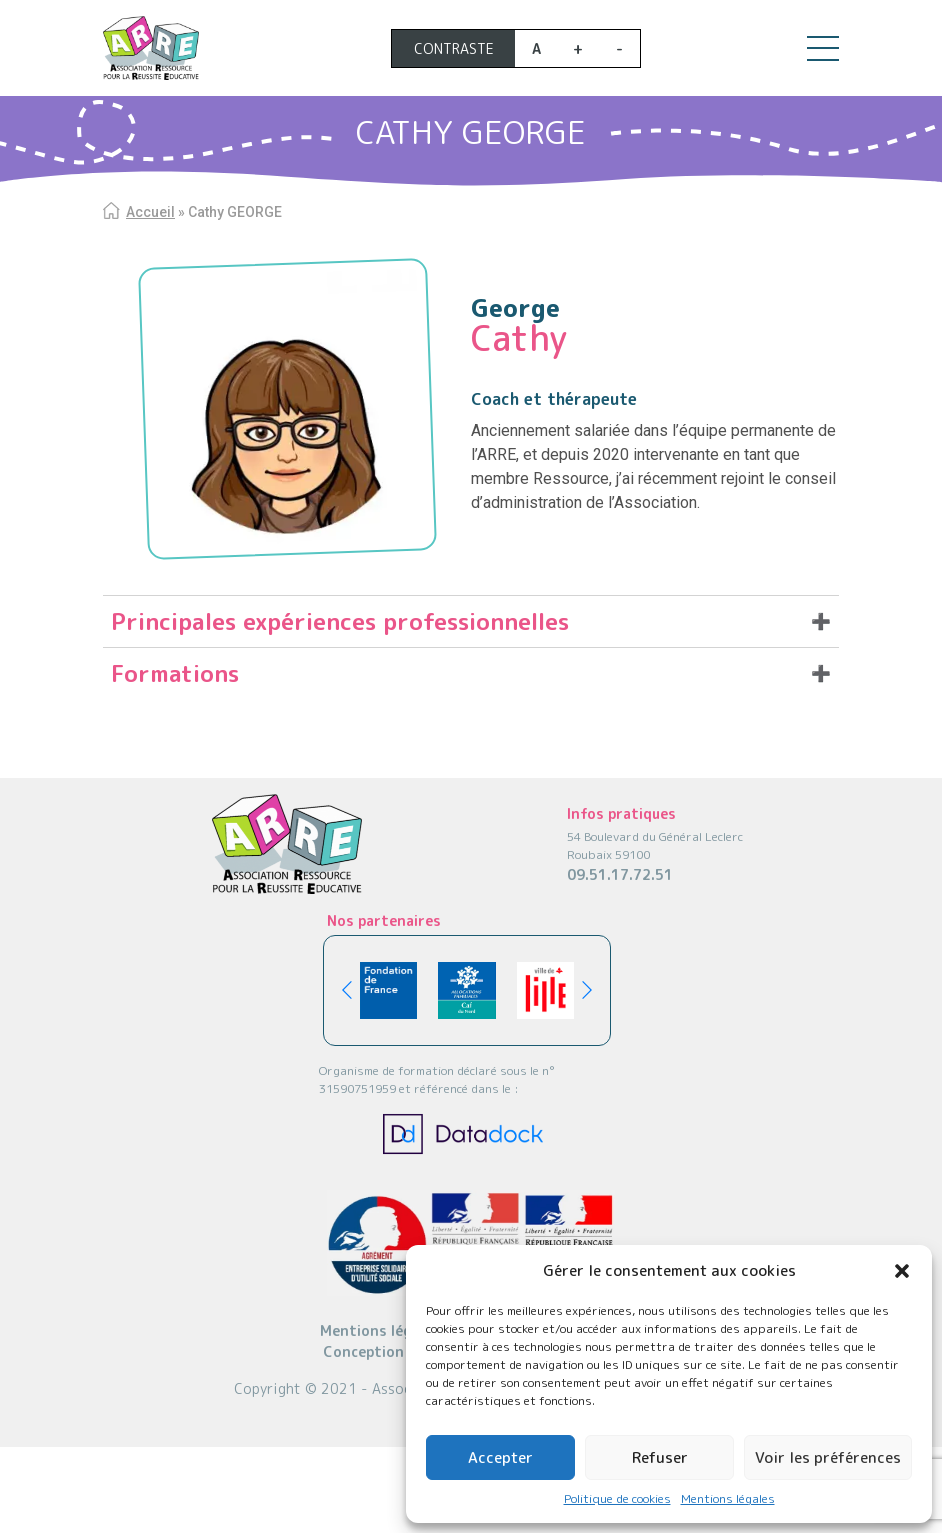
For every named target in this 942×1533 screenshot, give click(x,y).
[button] (902, 1271)
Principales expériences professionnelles (340, 621)
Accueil (150, 212)
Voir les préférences (828, 1457)
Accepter (500, 1457)
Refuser (660, 1457)
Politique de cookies (617, 1498)
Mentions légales (728, 1498)
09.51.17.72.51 (620, 874)
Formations (175, 673)
